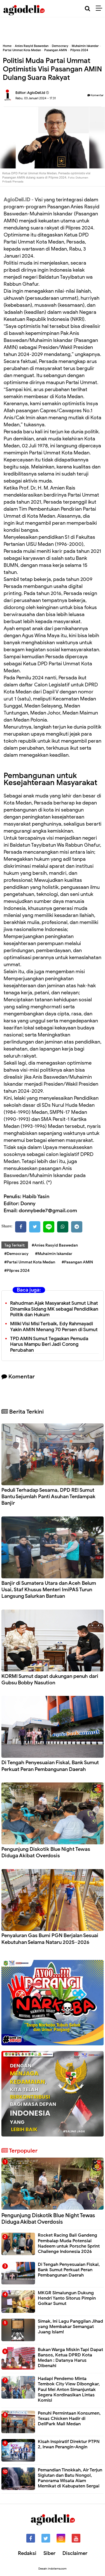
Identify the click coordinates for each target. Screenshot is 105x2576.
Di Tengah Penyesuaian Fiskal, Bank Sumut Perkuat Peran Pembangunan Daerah (50, 1765)
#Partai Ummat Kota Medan (29, 1262)
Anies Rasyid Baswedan (31, 46)
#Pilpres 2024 (17, 1270)
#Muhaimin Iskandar (54, 1253)
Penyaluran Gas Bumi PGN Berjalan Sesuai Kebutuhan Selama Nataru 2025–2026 (49, 1938)
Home (7, 46)
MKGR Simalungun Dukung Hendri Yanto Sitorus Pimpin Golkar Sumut (67, 2298)
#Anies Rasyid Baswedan (55, 1245)
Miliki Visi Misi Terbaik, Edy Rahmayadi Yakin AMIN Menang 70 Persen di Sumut (54, 1327)
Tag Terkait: (14, 1245)
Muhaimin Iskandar (85, 46)
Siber (49, 2553)
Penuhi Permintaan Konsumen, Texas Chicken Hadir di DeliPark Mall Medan (69, 2418)
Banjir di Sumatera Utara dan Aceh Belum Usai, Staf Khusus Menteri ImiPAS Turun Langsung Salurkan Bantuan (48, 1589)
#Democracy (16, 1253)
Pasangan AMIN (55, 50)
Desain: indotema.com (52, 2568)
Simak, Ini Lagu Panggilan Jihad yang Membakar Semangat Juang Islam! (70, 2326)
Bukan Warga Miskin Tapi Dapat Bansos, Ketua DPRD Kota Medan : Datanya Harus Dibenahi (70, 2358)
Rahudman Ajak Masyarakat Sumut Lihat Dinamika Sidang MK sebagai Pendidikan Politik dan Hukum (54, 1309)
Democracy (60, 46)
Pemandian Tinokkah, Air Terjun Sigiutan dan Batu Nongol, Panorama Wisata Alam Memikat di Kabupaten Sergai (70, 2478)
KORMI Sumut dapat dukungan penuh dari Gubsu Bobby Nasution (49, 1679)
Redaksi (27, 2553)
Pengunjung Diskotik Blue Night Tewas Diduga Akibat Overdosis (45, 1852)
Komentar (95, 95)
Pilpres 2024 (79, 50)
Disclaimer (74, 2553)
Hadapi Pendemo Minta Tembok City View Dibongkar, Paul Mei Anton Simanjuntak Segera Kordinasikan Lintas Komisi (69, 2389)
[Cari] (87, 8)
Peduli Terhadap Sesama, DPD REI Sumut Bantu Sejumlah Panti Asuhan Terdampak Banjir (48, 1496)
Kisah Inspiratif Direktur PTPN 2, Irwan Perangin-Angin (69, 2444)
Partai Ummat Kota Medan (22, 50)
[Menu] (100, 8)
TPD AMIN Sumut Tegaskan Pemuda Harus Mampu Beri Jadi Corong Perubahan (49, 1344)
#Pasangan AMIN (77, 1262)
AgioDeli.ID (17, 200)
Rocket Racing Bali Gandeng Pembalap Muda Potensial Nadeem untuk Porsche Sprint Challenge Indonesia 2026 (69, 2243)
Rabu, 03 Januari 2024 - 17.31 (35, 98)
